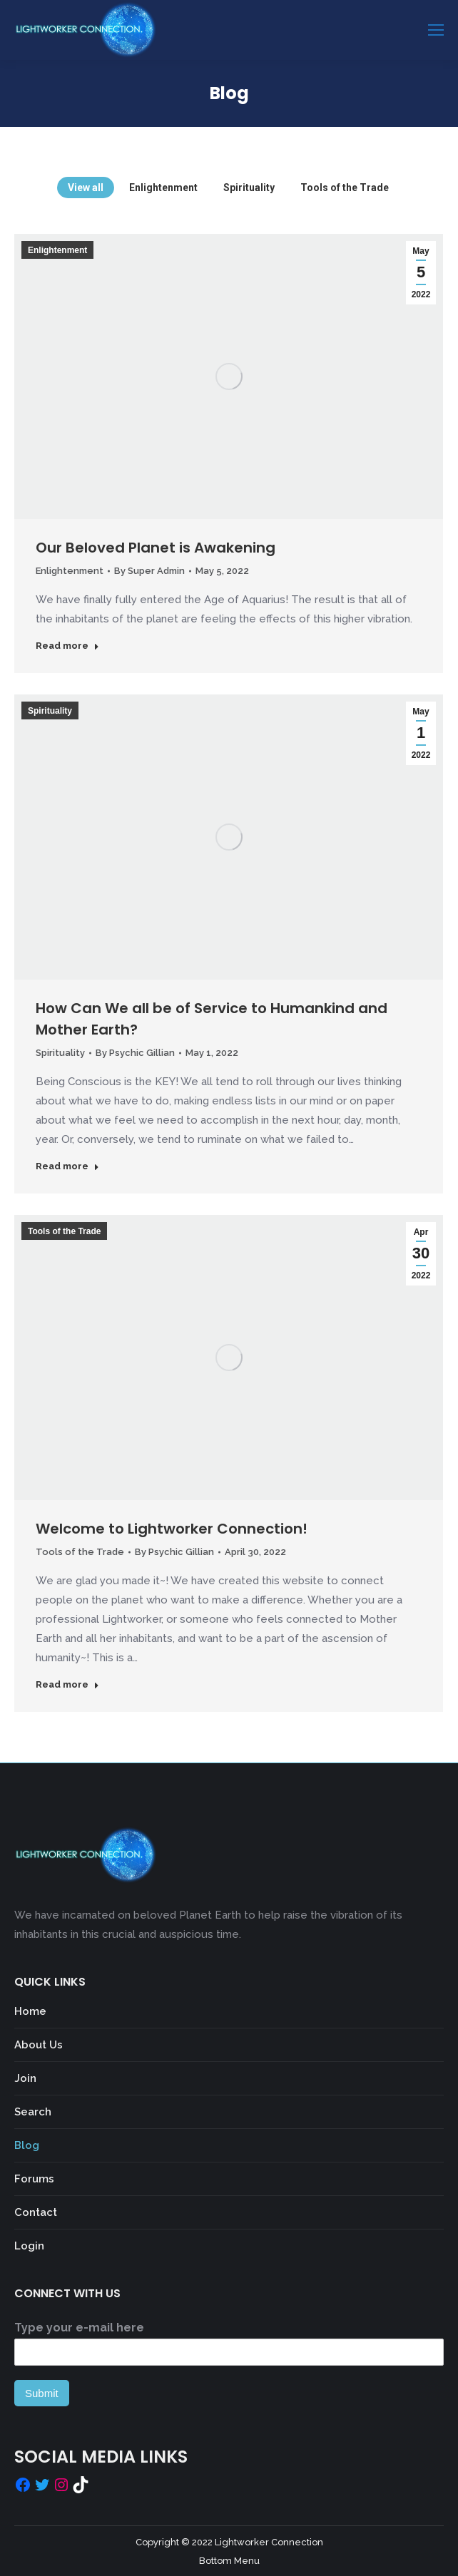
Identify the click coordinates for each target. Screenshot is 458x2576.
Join (25, 2078)
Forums (34, 2178)
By (149, 570)
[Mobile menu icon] (436, 30)
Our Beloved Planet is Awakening (155, 548)
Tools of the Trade (344, 187)
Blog (26, 2145)
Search (32, 2111)
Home (30, 2011)
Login (29, 2245)
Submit (41, 2393)
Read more (67, 645)
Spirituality (249, 187)
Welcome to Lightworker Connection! (171, 1529)
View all (85, 187)
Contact (35, 2212)
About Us (38, 2044)
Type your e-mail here (79, 2327)
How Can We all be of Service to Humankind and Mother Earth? (211, 1019)
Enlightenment (163, 187)
